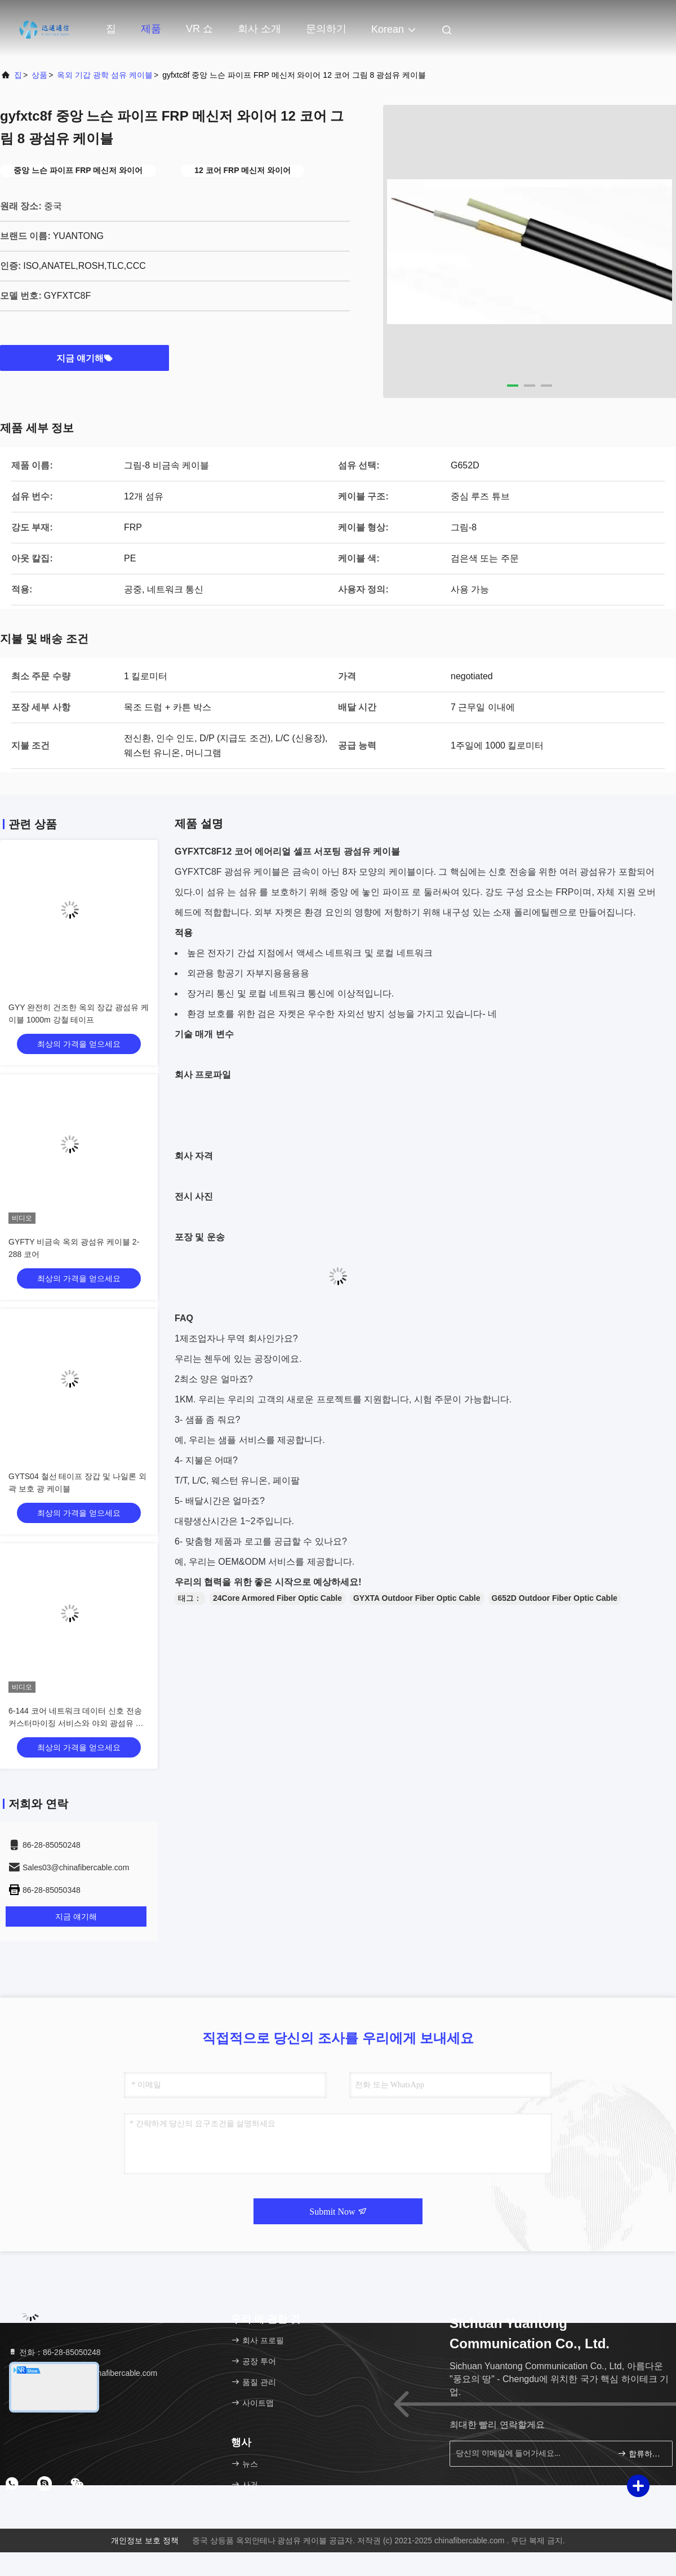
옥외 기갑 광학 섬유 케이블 (105, 74)
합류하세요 (640, 2453)
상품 (39, 74)
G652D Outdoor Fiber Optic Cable (554, 1598)
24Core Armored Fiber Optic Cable (277, 1598)
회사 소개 (259, 28)
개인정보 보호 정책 (145, 2540)
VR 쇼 (199, 28)
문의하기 (326, 28)
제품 (151, 28)
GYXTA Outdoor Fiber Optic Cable (417, 1598)
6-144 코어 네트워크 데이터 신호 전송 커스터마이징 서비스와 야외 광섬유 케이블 (76, 1723)
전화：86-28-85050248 (54, 2352)
